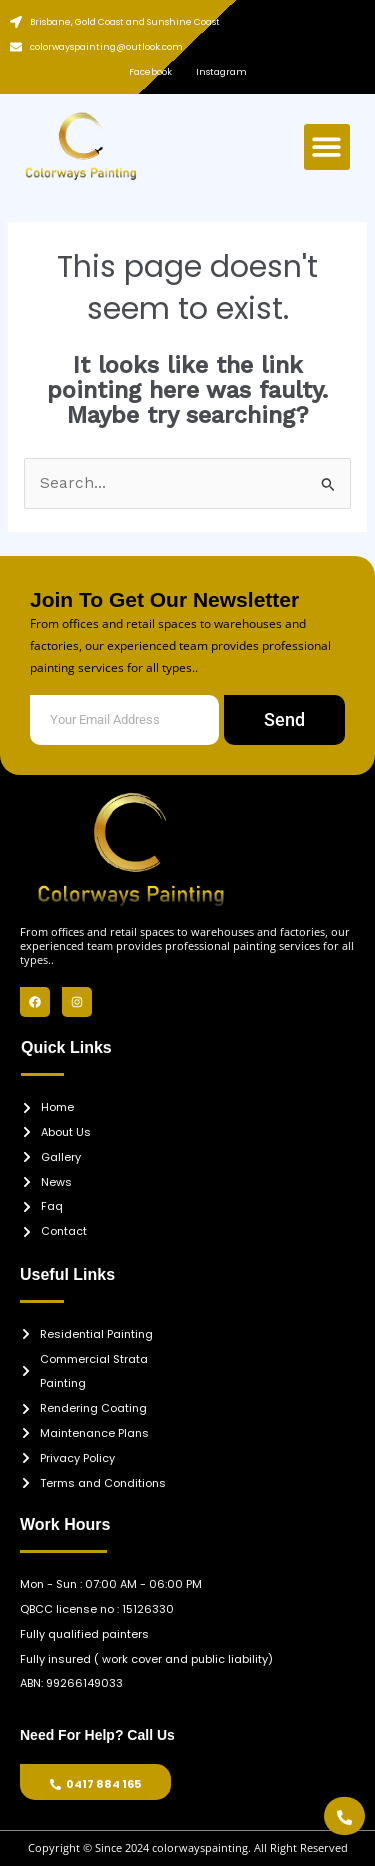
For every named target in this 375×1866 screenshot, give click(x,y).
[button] (327, 147)
